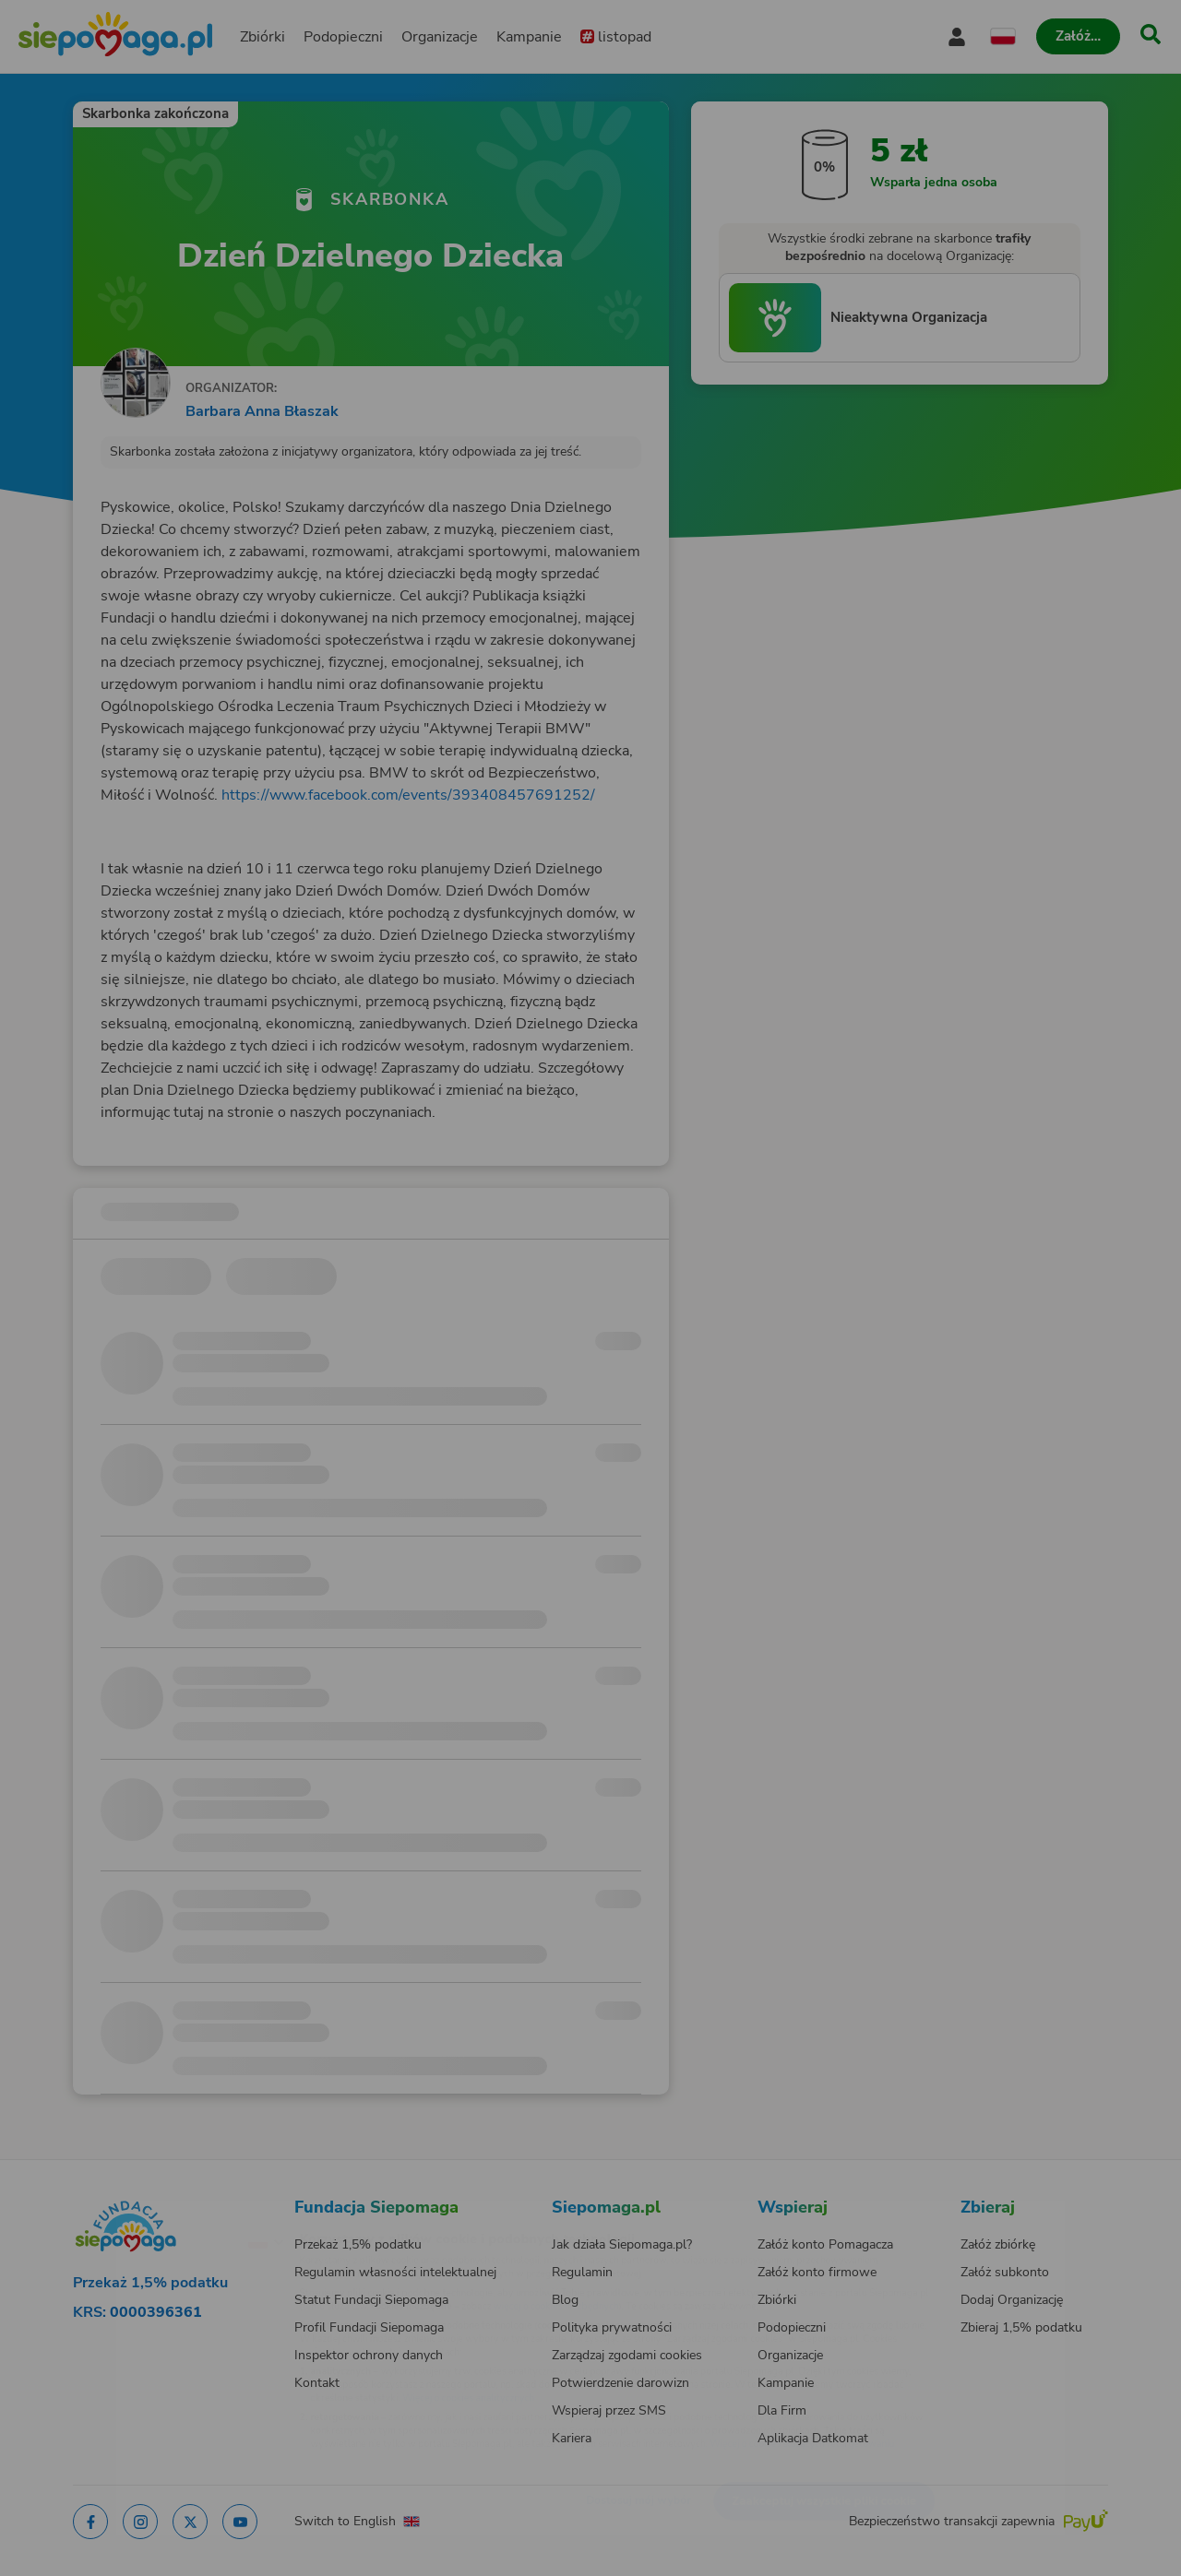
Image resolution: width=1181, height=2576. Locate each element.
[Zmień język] (185, 2212)
